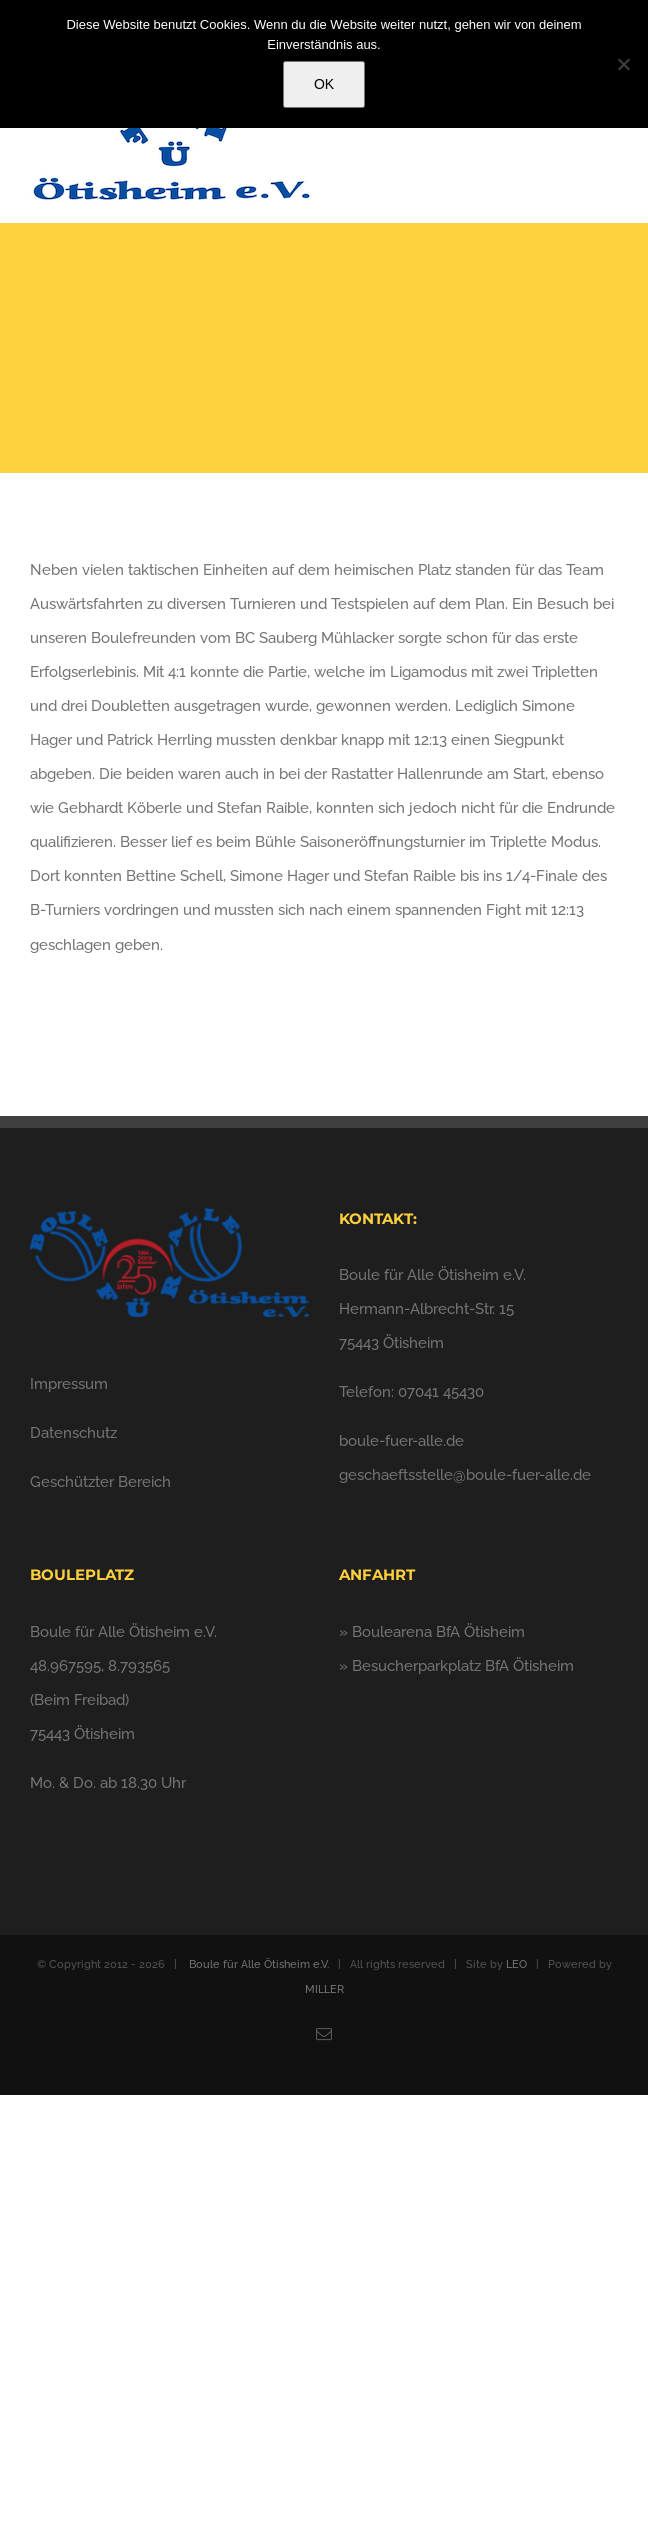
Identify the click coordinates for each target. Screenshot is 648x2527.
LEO (516, 1964)
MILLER (324, 1989)
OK (324, 84)
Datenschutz (73, 1433)
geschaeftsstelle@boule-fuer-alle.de (465, 1475)
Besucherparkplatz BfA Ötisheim (463, 1666)
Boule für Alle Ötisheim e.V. (259, 1964)
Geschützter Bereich (100, 1482)
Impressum (69, 1384)
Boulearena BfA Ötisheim (438, 1632)
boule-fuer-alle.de (401, 1441)
